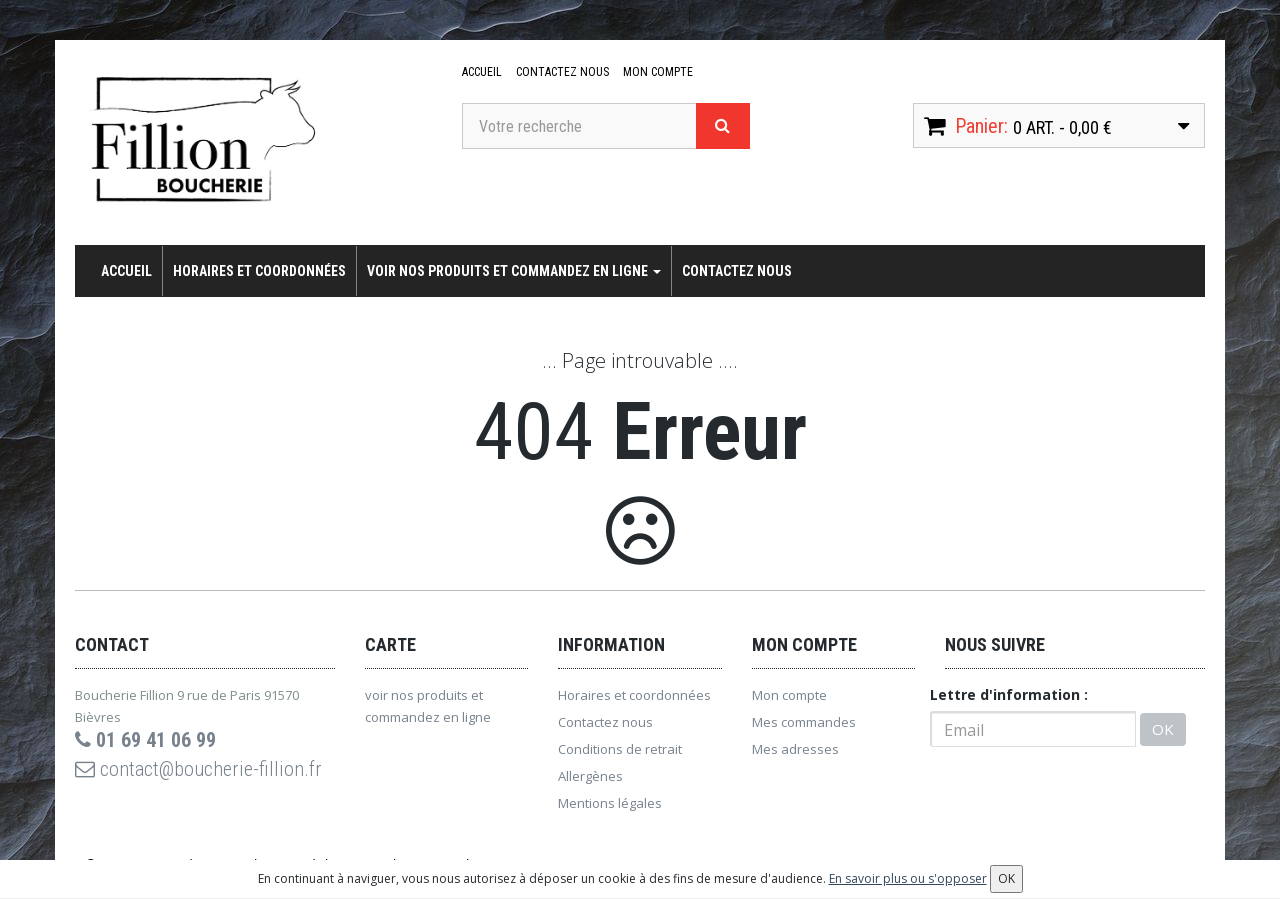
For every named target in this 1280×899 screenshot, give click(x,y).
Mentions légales (610, 803)
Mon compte (658, 72)
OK (1163, 729)
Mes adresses (795, 749)
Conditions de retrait (620, 749)
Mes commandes (804, 722)
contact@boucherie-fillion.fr (198, 769)
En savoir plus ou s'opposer (908, 878)
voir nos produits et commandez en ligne (514, 271)
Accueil (482, 72)
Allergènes (590, 776)
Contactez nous (562, 72)
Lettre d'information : (1009, 694)
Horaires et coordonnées (259, 271)
